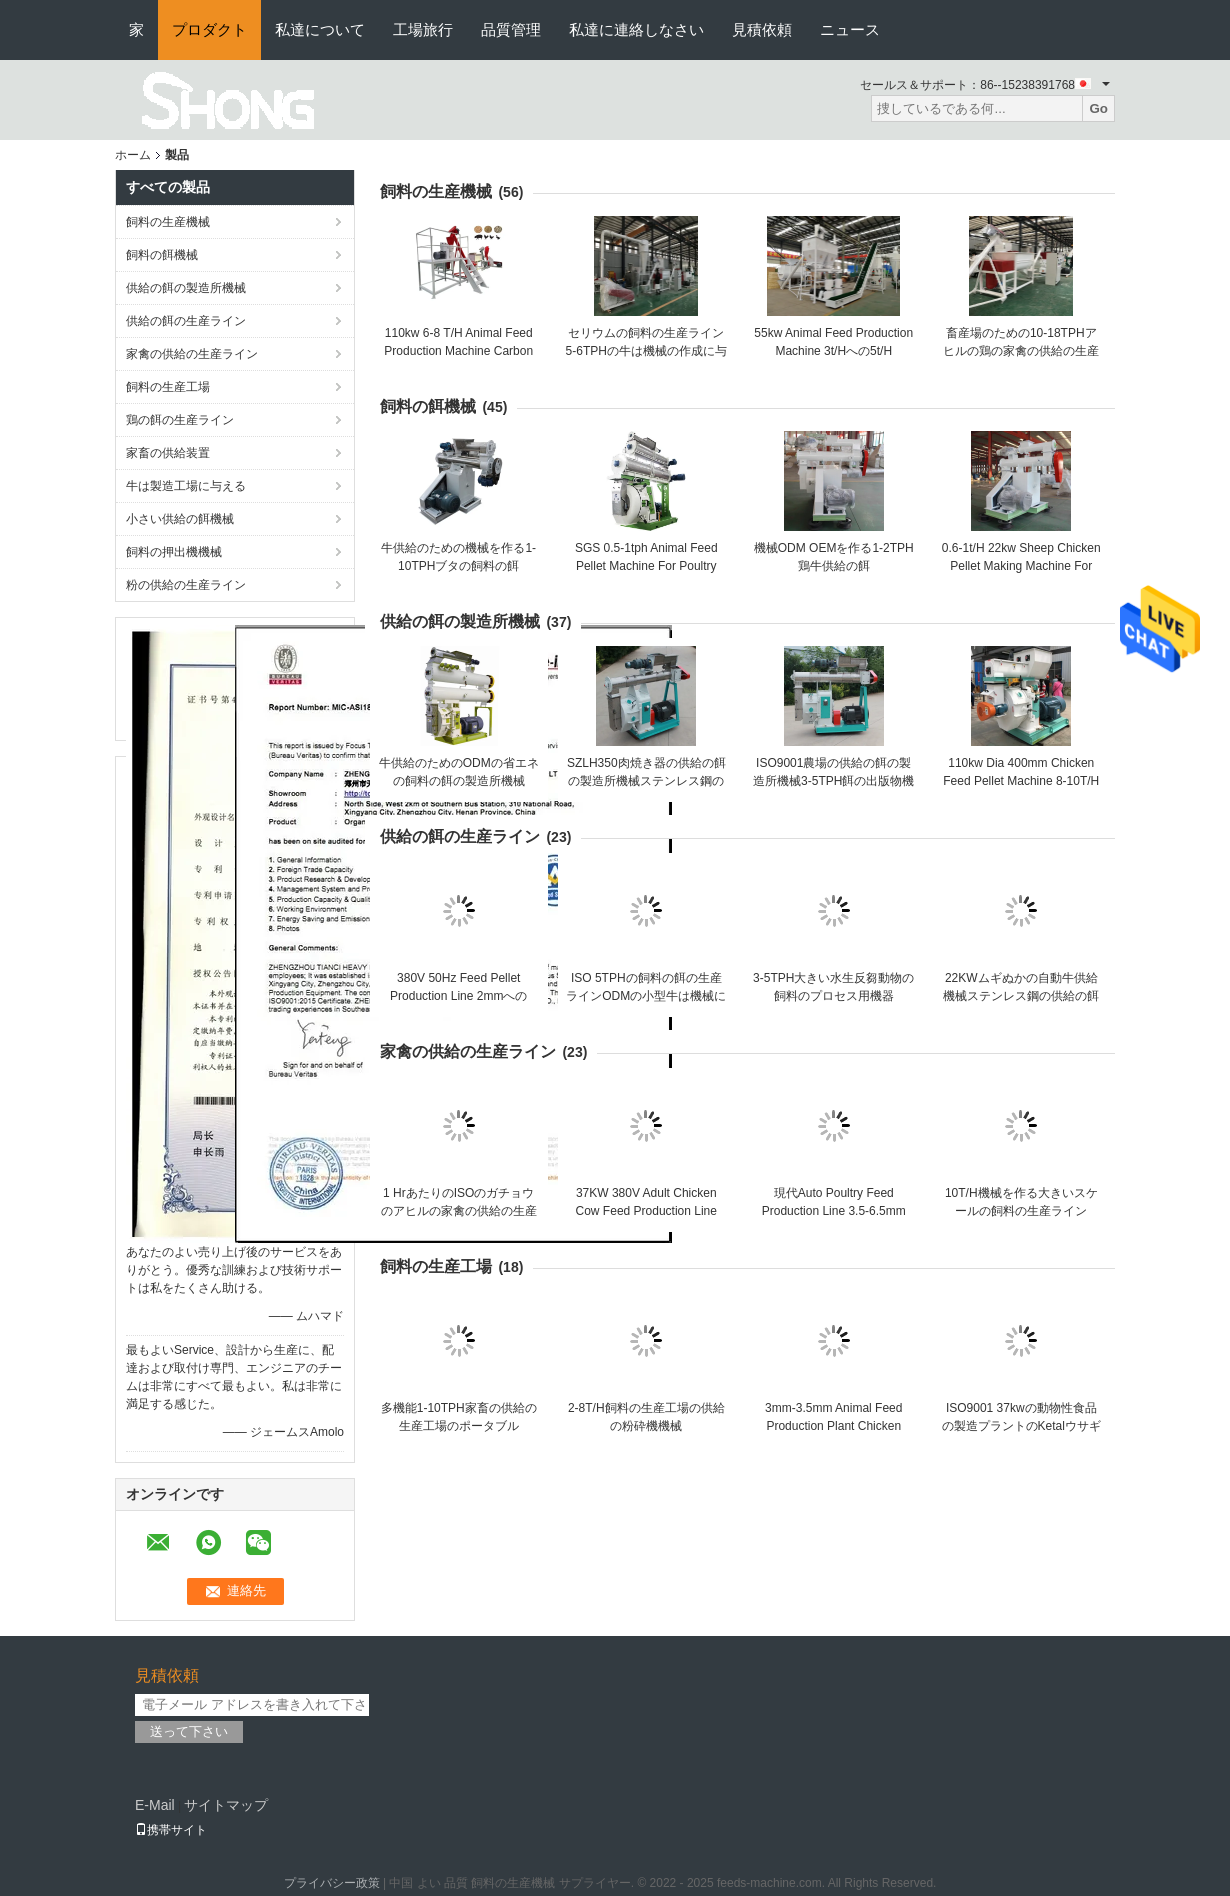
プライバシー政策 (332, 1883)
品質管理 (511, 29)
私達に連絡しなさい (636, 29)
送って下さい (189, 1731)
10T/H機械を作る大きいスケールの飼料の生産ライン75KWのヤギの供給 (1021, 1211)
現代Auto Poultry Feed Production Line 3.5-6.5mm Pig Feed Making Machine (834, 1211)
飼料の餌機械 (162, 255)
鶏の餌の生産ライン (180, 420)
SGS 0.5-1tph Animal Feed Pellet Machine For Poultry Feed (646, 566)
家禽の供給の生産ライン (192, 354)
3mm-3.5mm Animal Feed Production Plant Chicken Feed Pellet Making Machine (833, 1426)
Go (1098, 108)
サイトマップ (226, 1805)
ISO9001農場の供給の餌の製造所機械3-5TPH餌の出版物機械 (833, 781)
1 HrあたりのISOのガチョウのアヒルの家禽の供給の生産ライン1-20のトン (459, 1211)
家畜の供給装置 (168, 453)
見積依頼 (762, 29)
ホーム (133, 155)
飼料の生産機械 (168, 222)
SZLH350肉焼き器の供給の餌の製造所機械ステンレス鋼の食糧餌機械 (646, 781)
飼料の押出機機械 (174, 552)
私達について (320, 29)
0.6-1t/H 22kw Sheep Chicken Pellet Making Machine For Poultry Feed (1021, 566)
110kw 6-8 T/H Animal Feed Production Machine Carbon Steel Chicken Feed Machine (458, 351)
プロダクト (209, 29)
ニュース (850, 29)
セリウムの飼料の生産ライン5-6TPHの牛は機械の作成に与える (646, 351)
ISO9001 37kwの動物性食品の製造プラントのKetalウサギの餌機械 (1021, 1426)
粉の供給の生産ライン (186, 585)
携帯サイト (171, 1830)
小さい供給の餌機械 (180, 519)
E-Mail (155, 1805)
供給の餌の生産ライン (186, 321)
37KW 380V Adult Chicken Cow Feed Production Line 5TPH (646, 1211)
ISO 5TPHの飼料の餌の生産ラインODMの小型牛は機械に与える (646, 996)
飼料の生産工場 (168, 387)
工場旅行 (423, 29)
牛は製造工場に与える (186, 486)
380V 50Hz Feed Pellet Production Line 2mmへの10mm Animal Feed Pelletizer (459, 996)
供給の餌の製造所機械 (186, 288)
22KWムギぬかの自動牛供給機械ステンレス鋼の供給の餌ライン (1021, 996)
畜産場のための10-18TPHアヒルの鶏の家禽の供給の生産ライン (1021, 351)
